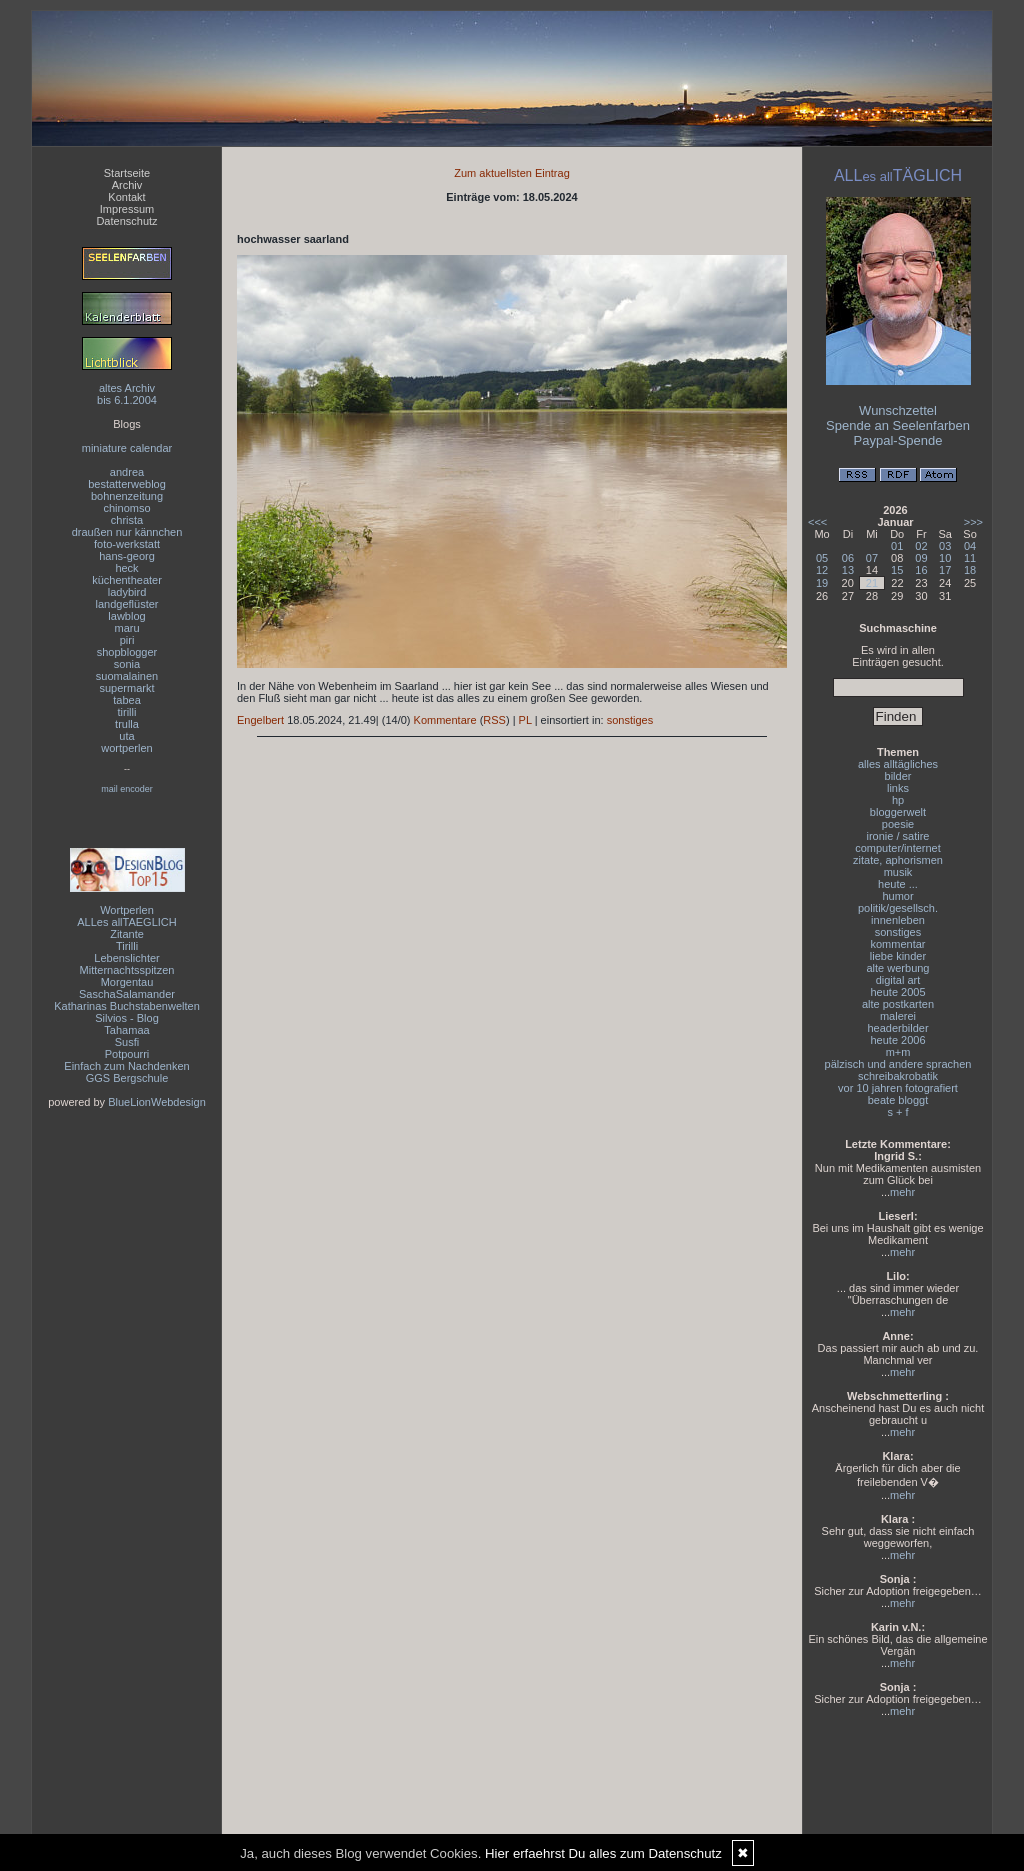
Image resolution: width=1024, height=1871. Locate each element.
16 (921, 570)
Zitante (127, 934)
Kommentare (445, 720)
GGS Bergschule (127, 1078)
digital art (898, 980)
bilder (898, 776)
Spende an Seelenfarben (898, 425)
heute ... (898, 884)
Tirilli (127, 946)
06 (848, 558)
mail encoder (127, 789)
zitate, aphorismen (898, 860)
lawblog (126, 616)
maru (126, 628)
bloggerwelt (898, 812)
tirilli (127, 712)
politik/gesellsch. (898, 908)
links (898, 788)
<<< (817, 522)
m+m (898, 1052)
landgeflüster (127, 604)
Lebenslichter (126, 958)
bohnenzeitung (127, 496)
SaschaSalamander (127, 994)
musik (898, 872)
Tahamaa (126, 1030)
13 (848, 570)
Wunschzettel (898, 410)
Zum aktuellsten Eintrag (512, 173)
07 (872, 558)
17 (945, 570)
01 (897, 546)
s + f (897, 1112)
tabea (127, 700)
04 (970, 546)
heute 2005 (897, 992)
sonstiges (630, 720)
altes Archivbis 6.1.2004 (127, 394)
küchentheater (127, 580)
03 (945, 546)
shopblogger (127, 652)
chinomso (126, 508)
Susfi (127, 1042)
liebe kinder (898, 956)
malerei (898, 1016)
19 (822, 583)
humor (897, 896)
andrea (127, 472)
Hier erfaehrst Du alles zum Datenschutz (603, 1853)
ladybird (127, 592)
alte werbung (898, 968)
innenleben (898, 920)
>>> (973, 522)
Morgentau (127, 982)
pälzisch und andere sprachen (898, 1064)
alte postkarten (898, 1004)
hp (898, 800)
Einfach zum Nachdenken (126, 1066)
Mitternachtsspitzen (127, 970)
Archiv (127, 185)
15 (897, 570)
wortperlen (126, 748)
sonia (127, 664)
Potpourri (127, 1054)
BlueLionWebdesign (157, 1102)
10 (945, 558)
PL (525, 720)
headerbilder (897, 1028)
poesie (898, 824)
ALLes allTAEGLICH (126, 922)
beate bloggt (898, 1100)
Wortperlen (127, 910)
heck (126, 568)
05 (822, 558)
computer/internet (898, 848)
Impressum (127, 209)
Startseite (127, 173)
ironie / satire (898, 836)
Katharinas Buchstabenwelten (127, 1006)
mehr (902, 1192)
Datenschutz (126, 221)
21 (872, 583)
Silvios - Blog (127, 1018)
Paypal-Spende (898, 440)
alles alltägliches (898, 764)
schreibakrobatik (898, 1076)
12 (822, 570)
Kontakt (126, 197)
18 (970, 570)
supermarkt (126, 688)
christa (127, 520)
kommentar (897, 944)
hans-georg (127, 556)
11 (970, 558)
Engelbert (260, 720)
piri (127, 640)
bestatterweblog (127, 484)
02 (921, 546)
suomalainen (127, 676)
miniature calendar (127, 448)
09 (921, 558)
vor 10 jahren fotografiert (898, 1088)
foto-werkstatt (127, 544)
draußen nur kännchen (127, 532)
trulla (127, 724)
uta (126, 736)
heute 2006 (897, 1040)
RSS (494, 720)
